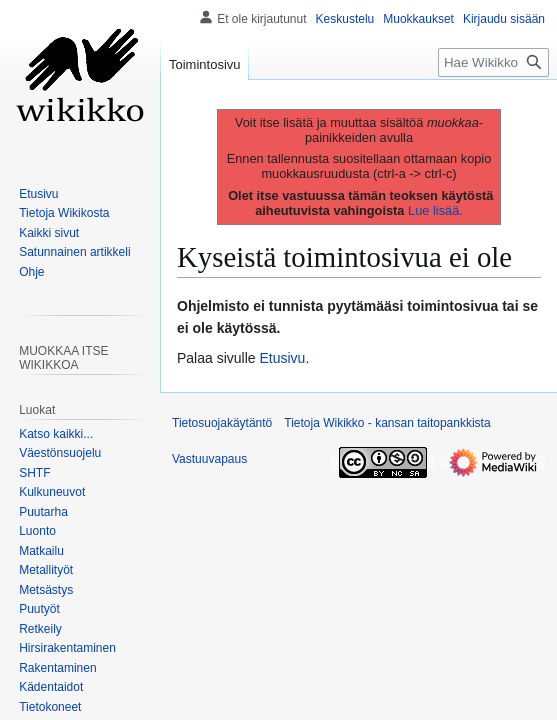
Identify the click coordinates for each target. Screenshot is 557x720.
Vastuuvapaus (209, 459)
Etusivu (283, 358)
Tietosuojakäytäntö (222, 423)
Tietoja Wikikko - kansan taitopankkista (387, 423)
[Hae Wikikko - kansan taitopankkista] (493, 62)
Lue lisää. (435, 210)
